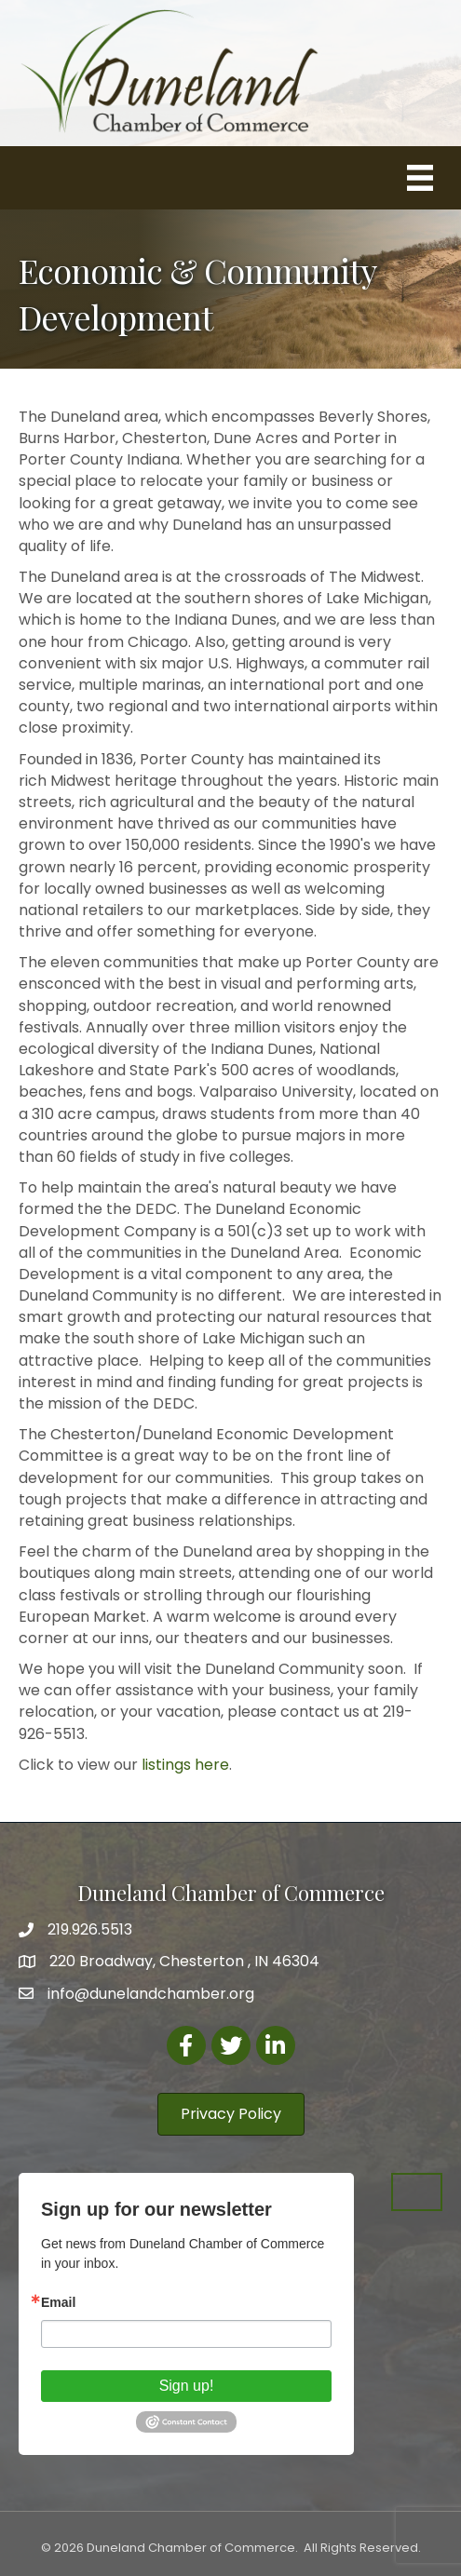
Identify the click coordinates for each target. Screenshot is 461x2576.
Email (58, 2302)
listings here (185, 1764)
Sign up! (186, 2386)
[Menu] (420, 177)
